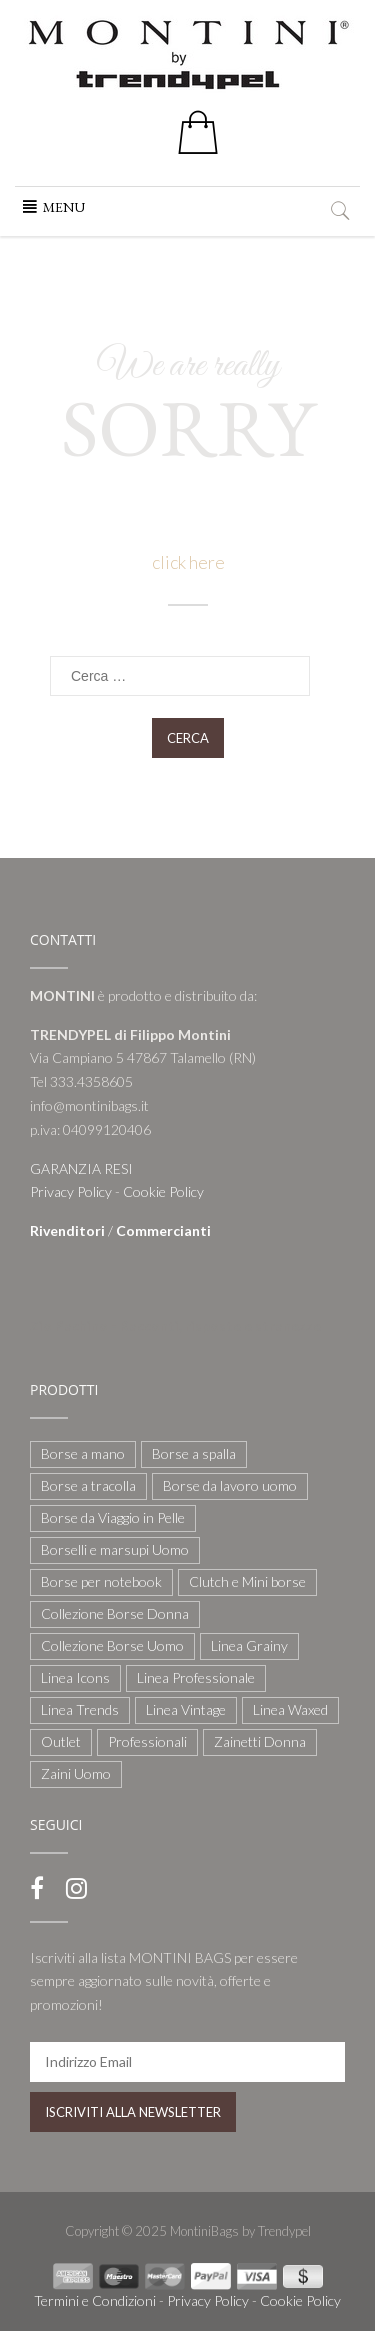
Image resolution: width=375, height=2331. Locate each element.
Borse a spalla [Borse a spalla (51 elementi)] (194, 1453)
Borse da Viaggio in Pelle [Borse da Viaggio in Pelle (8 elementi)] (113, 1517)
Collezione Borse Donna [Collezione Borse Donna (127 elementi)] (115, 1613)
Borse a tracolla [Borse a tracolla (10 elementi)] (88, 1485)
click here (187, 562)
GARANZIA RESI (81, 1168)
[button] (64, 207)
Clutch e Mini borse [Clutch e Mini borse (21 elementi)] (247, 1581)
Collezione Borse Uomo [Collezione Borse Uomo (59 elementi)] (112, 1645)
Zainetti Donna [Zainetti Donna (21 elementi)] (260, 1741)
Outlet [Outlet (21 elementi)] (61, 1741)
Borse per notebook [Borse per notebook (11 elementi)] (101, 1581)
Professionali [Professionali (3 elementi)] (147, 1741)
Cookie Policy (163, 1191)
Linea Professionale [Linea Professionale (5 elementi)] (196, 1677)
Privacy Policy (71, 1191)
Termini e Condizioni (95, 2300)
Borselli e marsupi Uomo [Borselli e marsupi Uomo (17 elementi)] (115, 1549)
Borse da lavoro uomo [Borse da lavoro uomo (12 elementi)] (230, 1485)
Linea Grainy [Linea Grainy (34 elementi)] (249, 1645)
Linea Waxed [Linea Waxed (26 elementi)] (290, 1709)
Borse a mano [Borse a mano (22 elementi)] (83, 1453)
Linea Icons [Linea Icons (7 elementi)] (75, 1677)
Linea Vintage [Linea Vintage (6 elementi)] (186, 1709)
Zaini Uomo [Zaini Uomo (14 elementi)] (76, 1773)
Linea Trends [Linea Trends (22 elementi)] (80, 1709)
